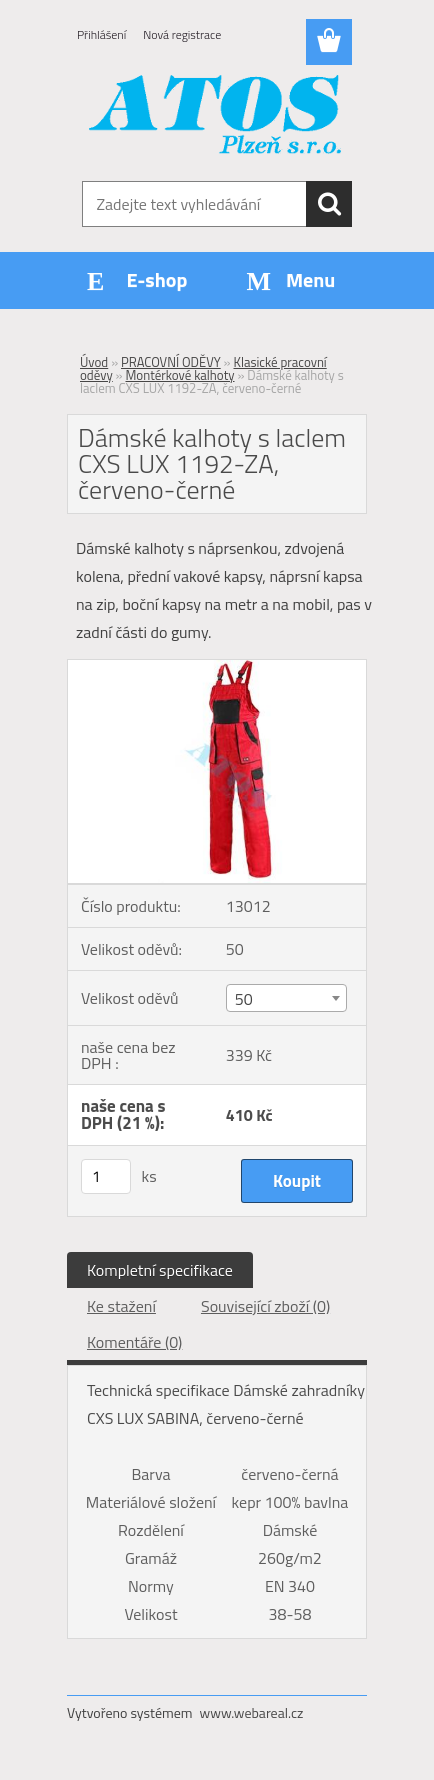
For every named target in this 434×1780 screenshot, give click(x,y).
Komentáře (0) (134, 1342)
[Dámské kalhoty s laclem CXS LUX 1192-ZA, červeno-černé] (217, 668)
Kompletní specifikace (160, 1270)
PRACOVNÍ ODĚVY (171, 362)
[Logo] (216, 117)
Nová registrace (182, 34)
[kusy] (106, 1176)
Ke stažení (121, 1306)
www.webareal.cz (252, 1712)
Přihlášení (101, 34)
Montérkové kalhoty (180, 375)
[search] (329, 204)
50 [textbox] (244, 999)
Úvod (94, 362)
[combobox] (286, 998)
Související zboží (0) (265, 1306)
